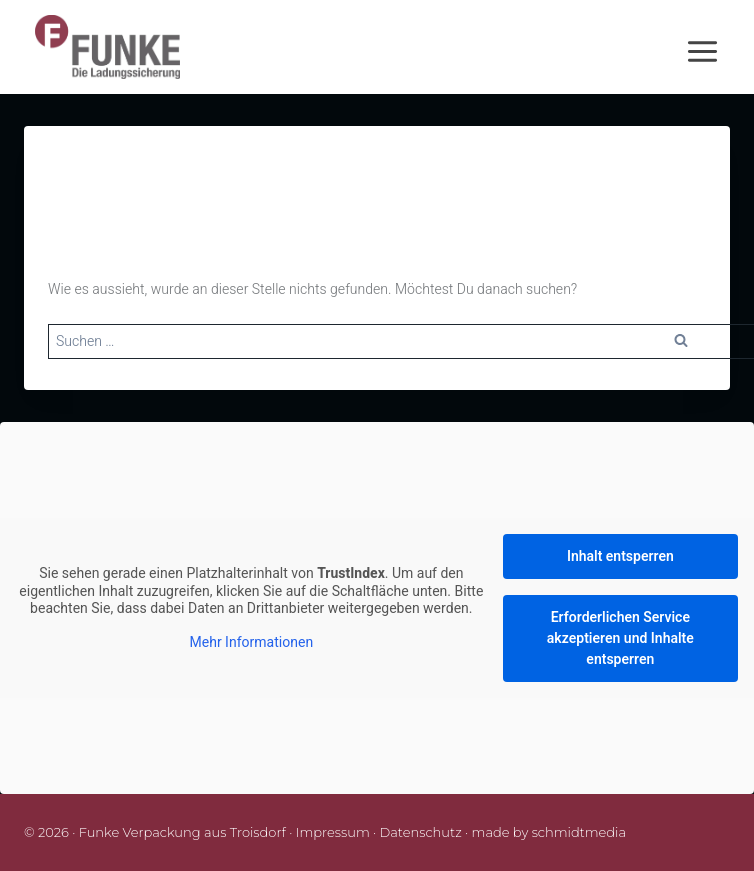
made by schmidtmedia (549, 832)
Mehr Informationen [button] (252, 643)
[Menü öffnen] (715, 47)
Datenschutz (421, 832)
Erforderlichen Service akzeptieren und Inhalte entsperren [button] (620, 638)
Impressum (333, 832)
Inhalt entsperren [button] (620, 556)
